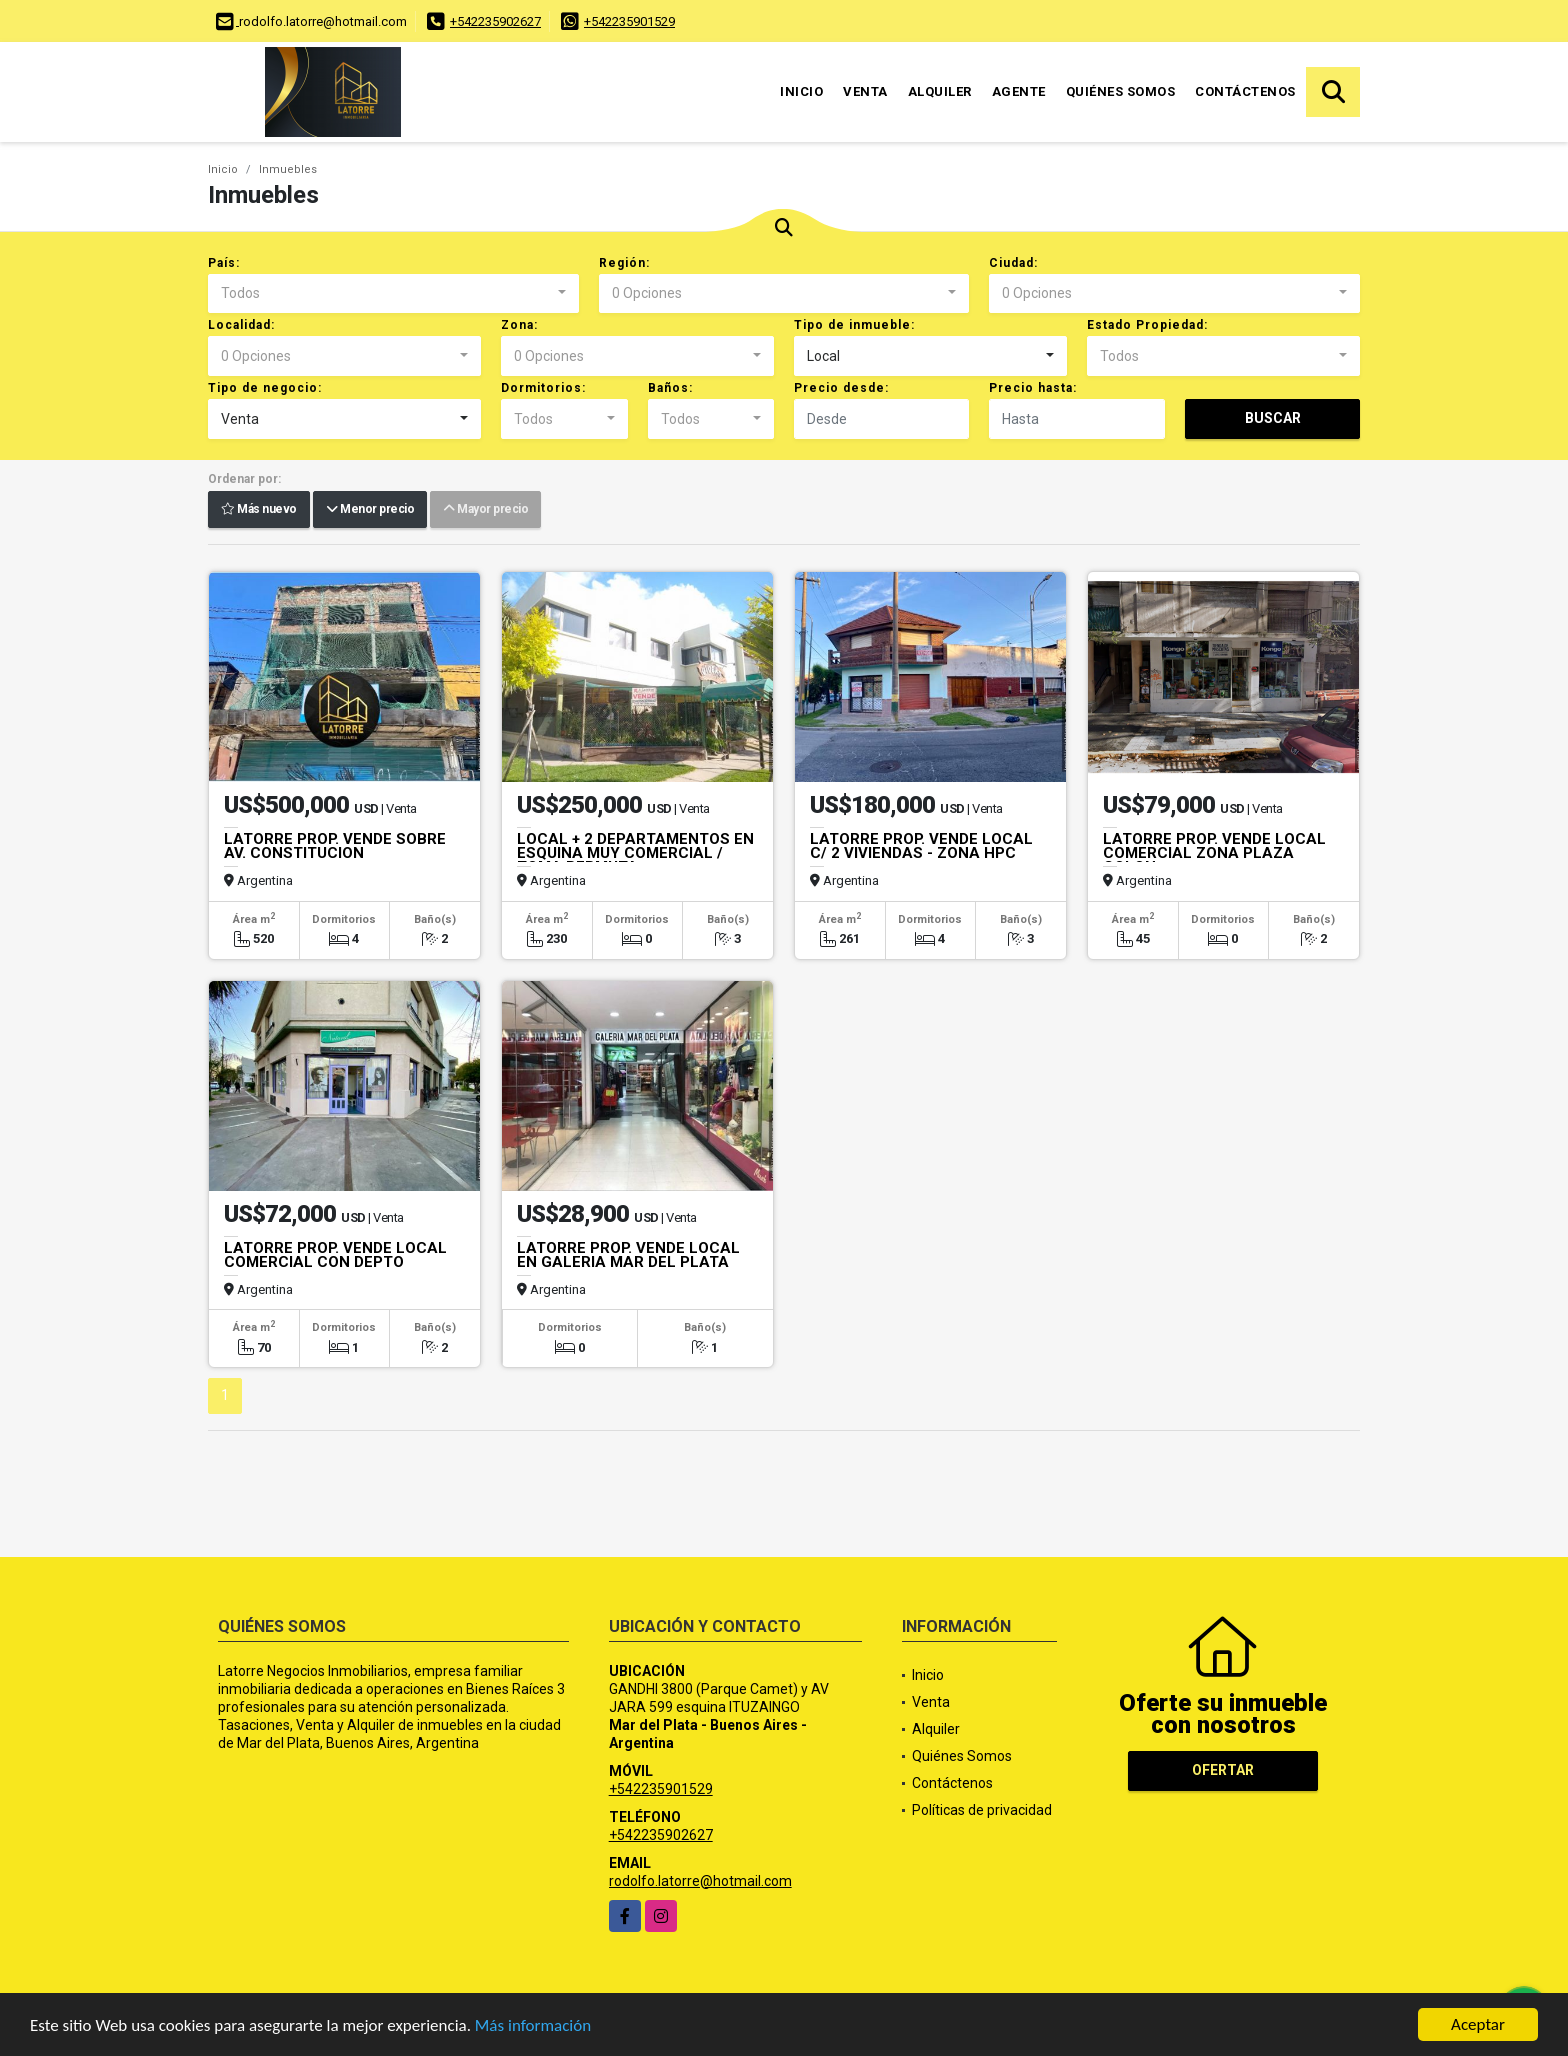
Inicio (801, 91)
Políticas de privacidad (982, 1810)
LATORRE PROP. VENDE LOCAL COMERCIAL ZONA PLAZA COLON (1214, 853)
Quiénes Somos (1121, 91)
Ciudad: (1013, 263)
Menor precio (370, 510)
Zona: (519, 325)
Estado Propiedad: (1147, 325)
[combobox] (393, 294)
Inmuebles (288, 169)
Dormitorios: (543, 388)
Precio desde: (841, 388)
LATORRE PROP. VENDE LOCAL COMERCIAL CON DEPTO (335, 1255)
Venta (865, 91)
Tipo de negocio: (265, 388)
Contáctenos (1245, 91)
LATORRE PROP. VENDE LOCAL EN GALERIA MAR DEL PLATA (628, 1255)
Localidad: (241, 325)
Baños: (670, 388)
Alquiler (940, 91)
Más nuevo (259, 510)
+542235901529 (629, 21)
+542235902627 (495, 21)
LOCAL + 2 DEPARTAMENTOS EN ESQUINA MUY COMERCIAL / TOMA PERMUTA (635, 853)
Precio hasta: (1033, 388)
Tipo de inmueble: (854, 325)
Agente (1019, 91)
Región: (624, 263)
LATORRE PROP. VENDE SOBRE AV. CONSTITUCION (335, 846)
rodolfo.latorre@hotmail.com (700, 1881)
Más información (533, 2025)
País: (224, 263)
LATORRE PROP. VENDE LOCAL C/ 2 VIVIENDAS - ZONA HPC (921, 846)
